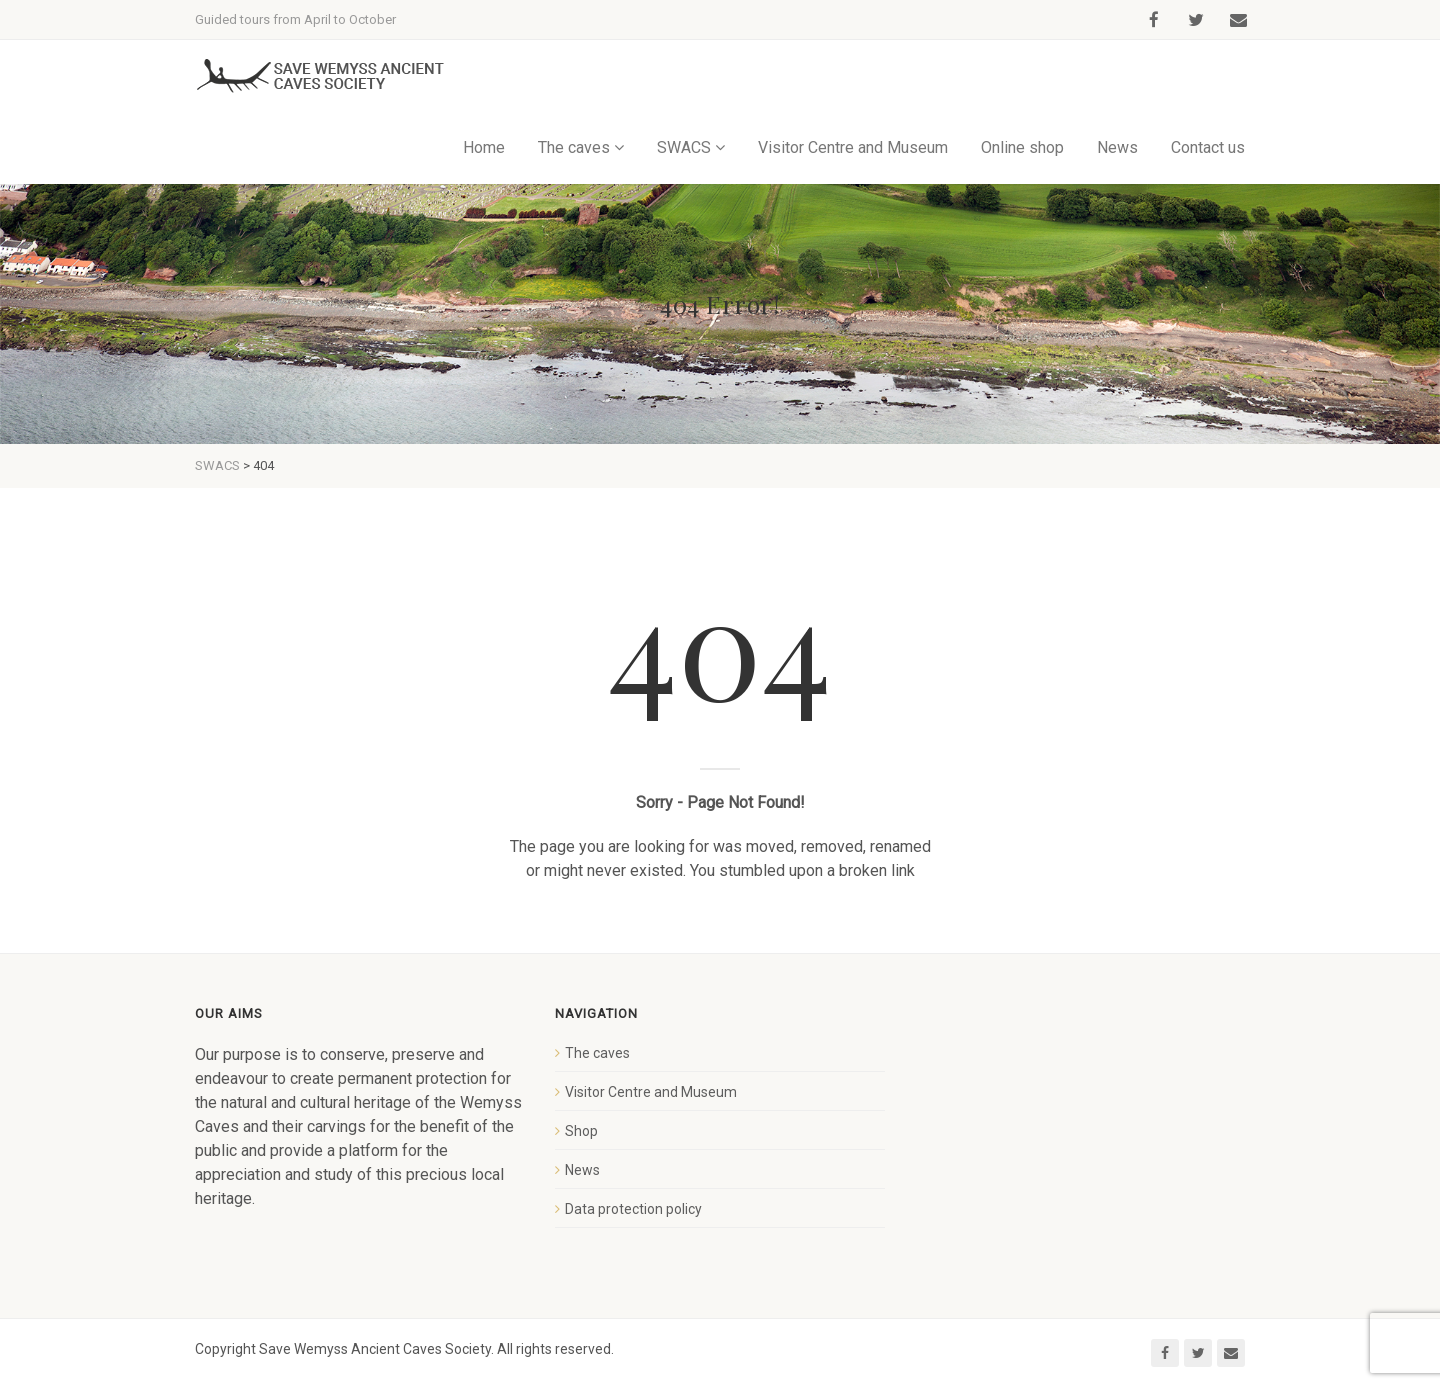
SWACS (684, 147)
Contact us (1208, 147)
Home (484, 147)
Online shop (1022, 147)
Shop (581, 1131)
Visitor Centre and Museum (853, 147)
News (1117, 147)
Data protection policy (633, 1209)
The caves (574, 147)
